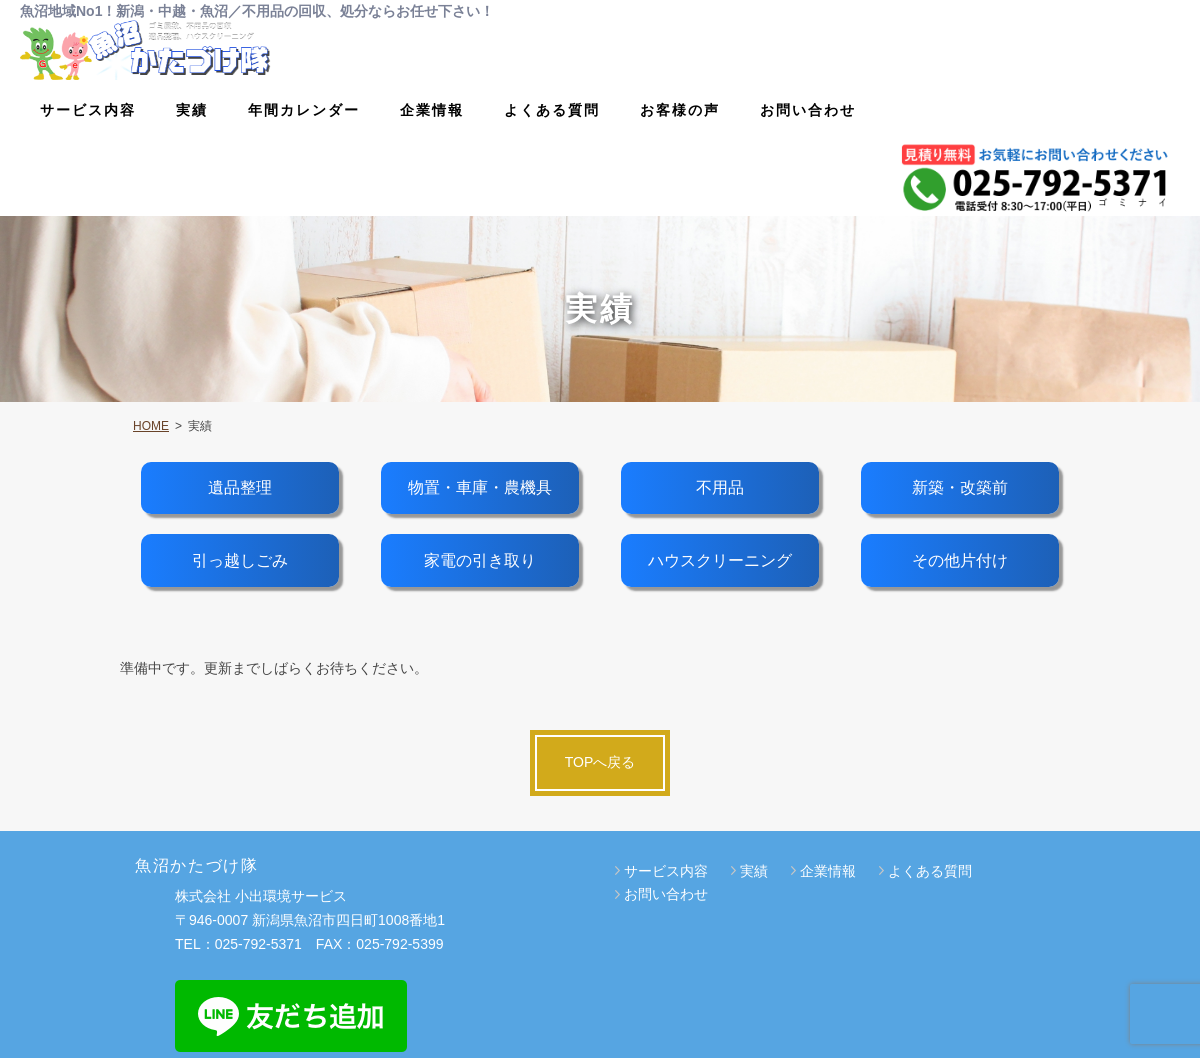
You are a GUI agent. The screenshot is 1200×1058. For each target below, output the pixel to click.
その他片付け (960, 502)
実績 (492, 50)
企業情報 (732, 50)
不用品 (720, 428)
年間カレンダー (604, 50)
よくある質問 (852, 50)
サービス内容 (388, 50)
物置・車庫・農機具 (480, 428)
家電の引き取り (480, 502)
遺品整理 (240, 428)
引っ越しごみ (240, 502)
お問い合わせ (1108, 50)
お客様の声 (980, 50)
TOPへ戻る (600, 704)
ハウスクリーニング (720, 502)
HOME (151, 366)
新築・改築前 (960, 428)
